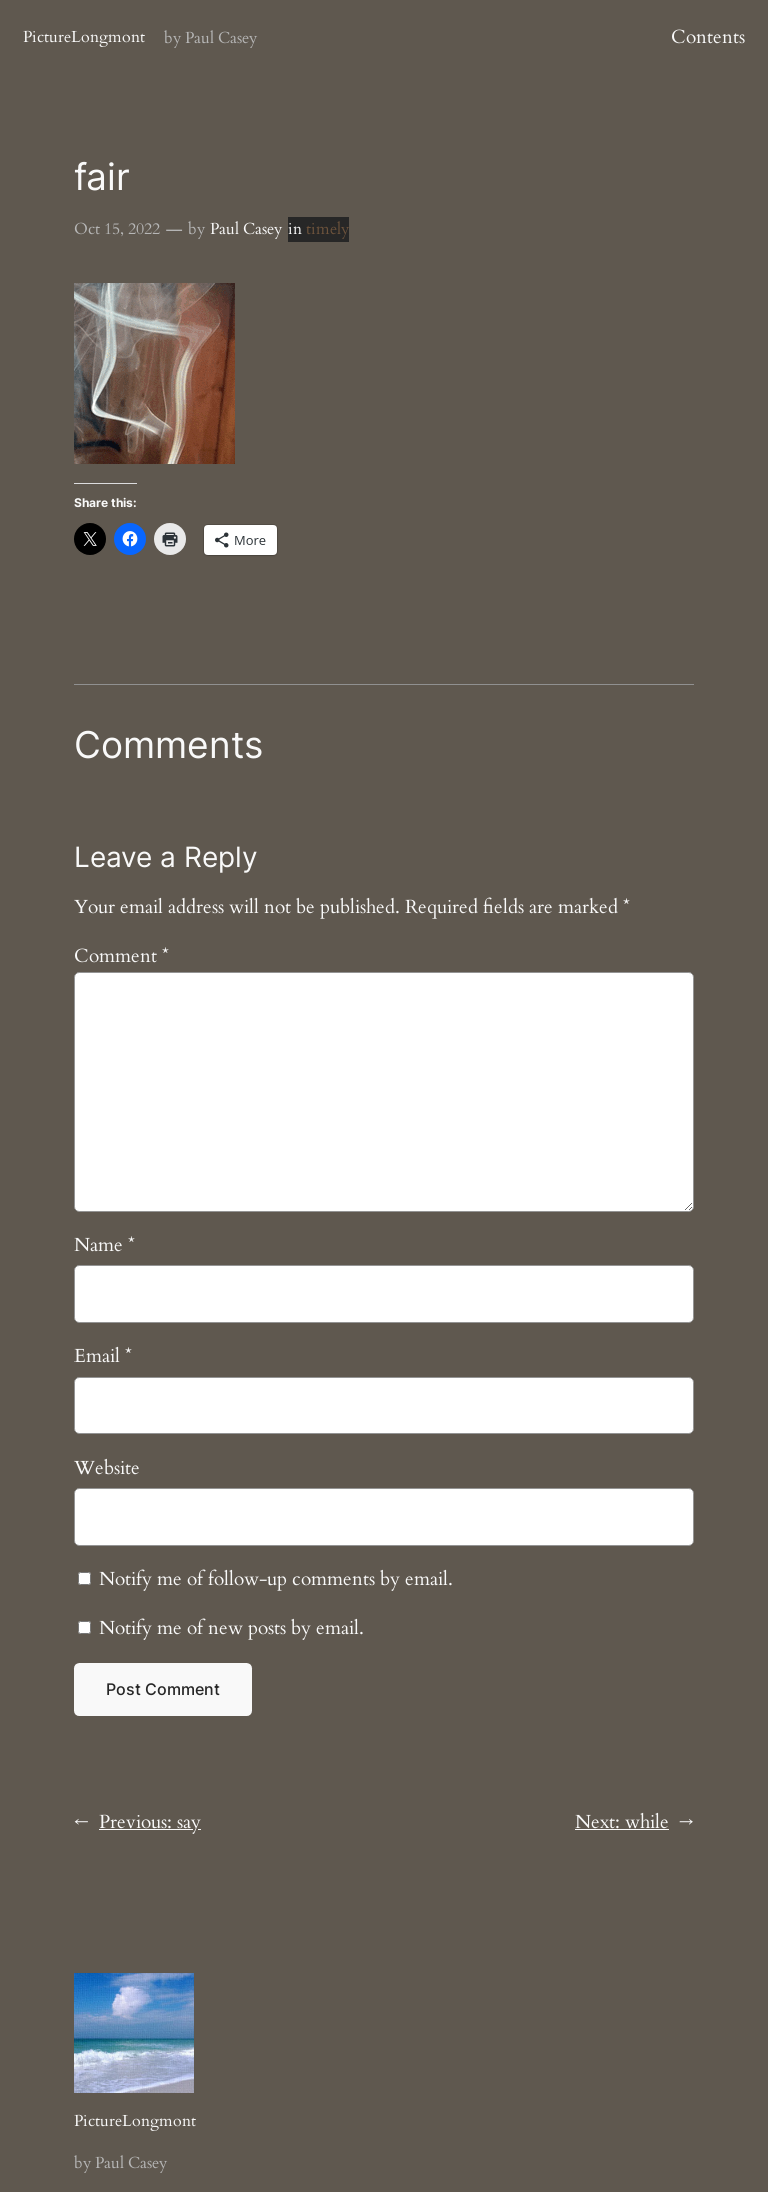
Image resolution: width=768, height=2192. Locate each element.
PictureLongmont (84, 37)
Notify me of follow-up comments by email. (276, 1579)
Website (107, 1468)
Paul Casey (246, 229)
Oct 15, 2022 (117, 229)
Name (104, 1245)
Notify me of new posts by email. (231, 1628)
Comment (121, 956)
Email (103, 1356)
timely (327, 229)
